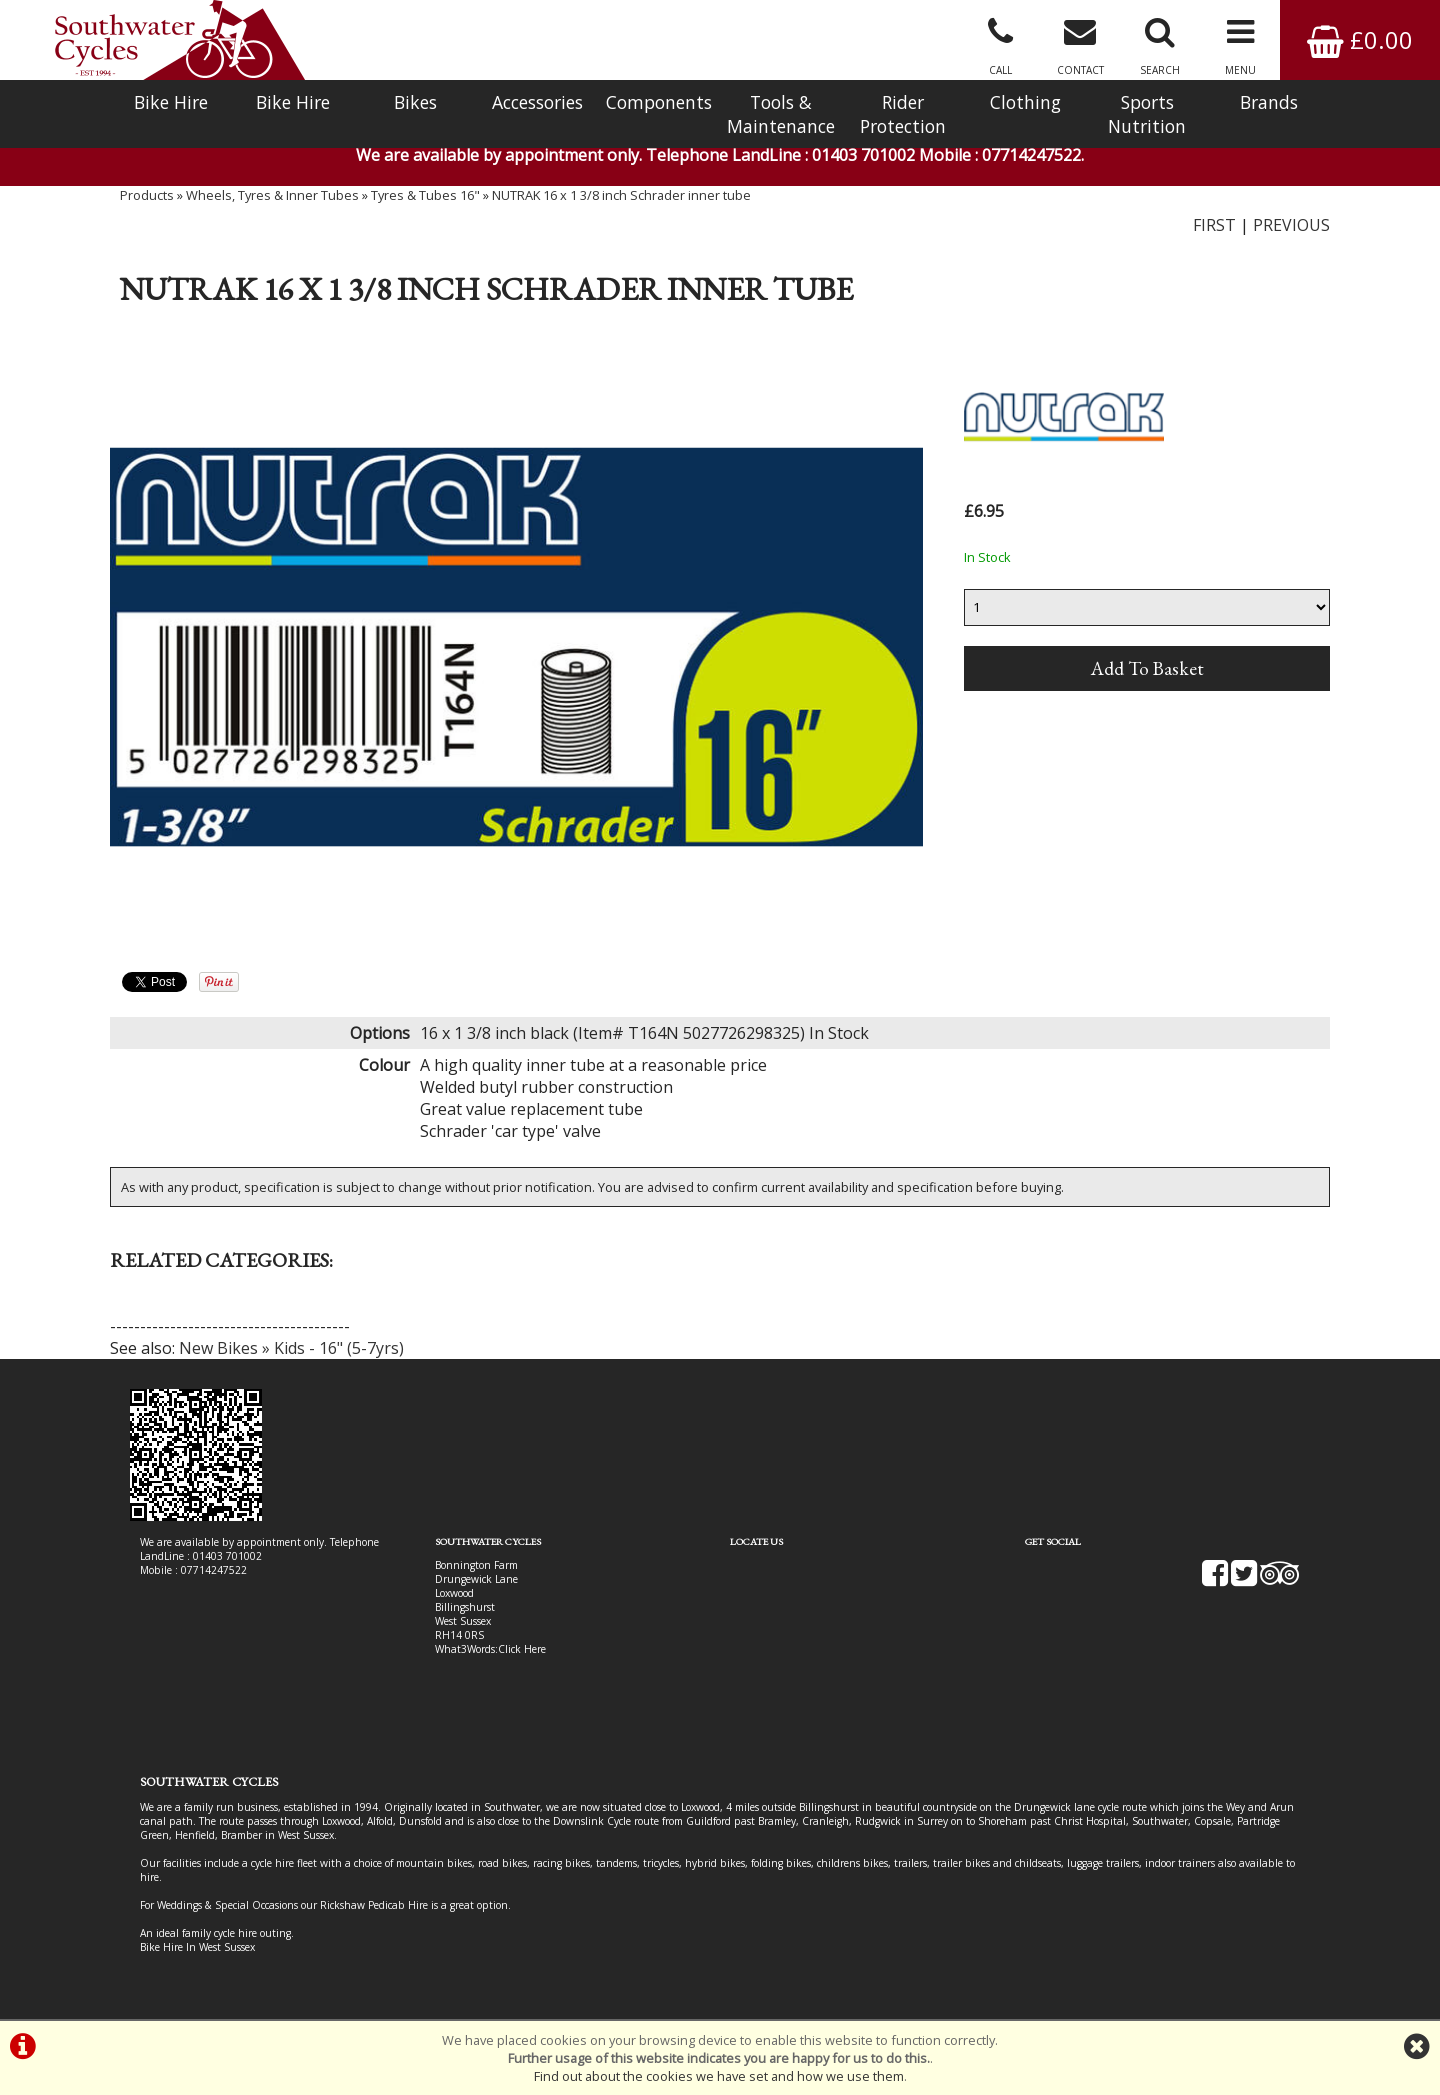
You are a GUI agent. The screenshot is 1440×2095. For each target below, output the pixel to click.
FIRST (1214, 225)
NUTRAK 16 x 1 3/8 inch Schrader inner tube (621, 195)
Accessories (537, 102)
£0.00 (1360, 39)
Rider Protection (903, 114)
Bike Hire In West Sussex (197, 1947)
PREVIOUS (1291, 225)
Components (659, 102)
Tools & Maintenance (781, 114)
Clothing (1025, 102)
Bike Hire (171, 102)
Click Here (522, 1649)
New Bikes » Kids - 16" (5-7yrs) (291, 1348)
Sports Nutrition (1147, 114)
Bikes (415, 102)
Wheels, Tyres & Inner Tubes (272, 195)
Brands (1269, 102)
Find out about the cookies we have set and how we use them (719, 2076)
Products (147, 195)
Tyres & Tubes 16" (425, 195)
